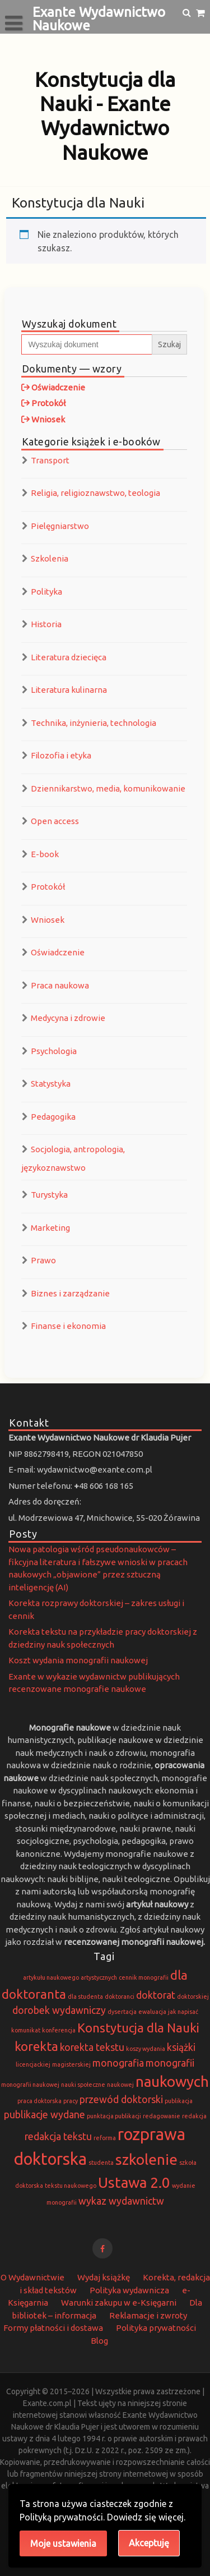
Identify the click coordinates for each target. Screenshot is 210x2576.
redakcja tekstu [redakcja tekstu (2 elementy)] (58, 2136)
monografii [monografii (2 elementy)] (170, 2063)
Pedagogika (53, 1116)
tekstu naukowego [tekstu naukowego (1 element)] (70, 2185)
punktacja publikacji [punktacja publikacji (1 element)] (114, 2116)
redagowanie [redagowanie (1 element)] (161, 2116)
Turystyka (49, 1194)
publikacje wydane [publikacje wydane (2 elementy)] (44, 2114)
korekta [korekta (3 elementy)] (36, 2046)
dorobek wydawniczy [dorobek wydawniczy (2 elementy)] (59, 2010)
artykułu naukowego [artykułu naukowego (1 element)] (51, 1977)
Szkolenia (49, 558)
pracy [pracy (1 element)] (70, 2100)
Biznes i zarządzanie (70, 1293)
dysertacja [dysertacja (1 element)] (122, 2011)
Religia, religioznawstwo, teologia (95, 493)
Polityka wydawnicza (129, 2290)
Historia (46, 624)
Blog (99, 2340)
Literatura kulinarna (69, 689)
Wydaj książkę (103, 2277)
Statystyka (51, 1083)
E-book (45, 854)
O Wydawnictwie (32, 2277)
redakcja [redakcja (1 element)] (194, 2116)
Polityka (46, 591)
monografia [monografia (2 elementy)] (118, 2063)
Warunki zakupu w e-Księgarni (118, 2302)
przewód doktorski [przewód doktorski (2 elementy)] (121, 2099)
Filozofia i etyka (61, 755)
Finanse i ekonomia (68, 1326)
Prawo (43, 1260)
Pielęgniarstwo (60, 526)
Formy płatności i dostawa (53, 2328)
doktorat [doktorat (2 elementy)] (155, 1995)
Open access (55, 821)
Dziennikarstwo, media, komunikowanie (108, 788)
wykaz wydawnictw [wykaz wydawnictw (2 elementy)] (121, 2201)
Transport (50, 460)
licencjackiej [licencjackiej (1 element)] (33, 2064)
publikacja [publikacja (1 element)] (179, 2100)
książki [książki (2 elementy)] (181, 2047)
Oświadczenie (58, 952)
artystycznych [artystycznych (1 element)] (99, 1977)
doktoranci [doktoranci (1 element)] (119, 1996)
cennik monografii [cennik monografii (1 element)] (144, 1977)
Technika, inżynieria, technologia (93, 723)
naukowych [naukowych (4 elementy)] (172, 2081)
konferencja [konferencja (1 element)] (59, 2030)
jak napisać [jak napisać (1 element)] (183, 2011)
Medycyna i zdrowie (68, 1018)
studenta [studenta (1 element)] (101, 2162)
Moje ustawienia (63, 2543)
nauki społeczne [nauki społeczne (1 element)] (83, 2084)
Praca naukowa (60, 985)
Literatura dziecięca (68, 657)
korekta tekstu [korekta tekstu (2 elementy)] (92, 2047)
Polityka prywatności (156, 2328)
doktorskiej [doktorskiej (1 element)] (193, 1996)
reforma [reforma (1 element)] (105, 2138)
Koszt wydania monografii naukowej (78, 1660)
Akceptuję (149, 2543)
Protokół (48, 886)
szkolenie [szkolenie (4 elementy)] (146, 2159)
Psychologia (54, 1051)
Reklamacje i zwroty (148, 2315)
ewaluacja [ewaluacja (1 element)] (152, 2011)
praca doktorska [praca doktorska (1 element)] (39, 2100)
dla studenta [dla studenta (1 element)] (85, 1996)
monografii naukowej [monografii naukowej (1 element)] (30, 2084)
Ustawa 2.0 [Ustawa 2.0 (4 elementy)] (134, 2182)
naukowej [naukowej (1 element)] (120, 2084)
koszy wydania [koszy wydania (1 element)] (145, 2048)
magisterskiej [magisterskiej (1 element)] (71, 2064)
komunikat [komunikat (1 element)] (25, 2030)
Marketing (50, 1227)
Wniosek (47, 919)
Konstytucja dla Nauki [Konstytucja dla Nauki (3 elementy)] (138, 2028)
